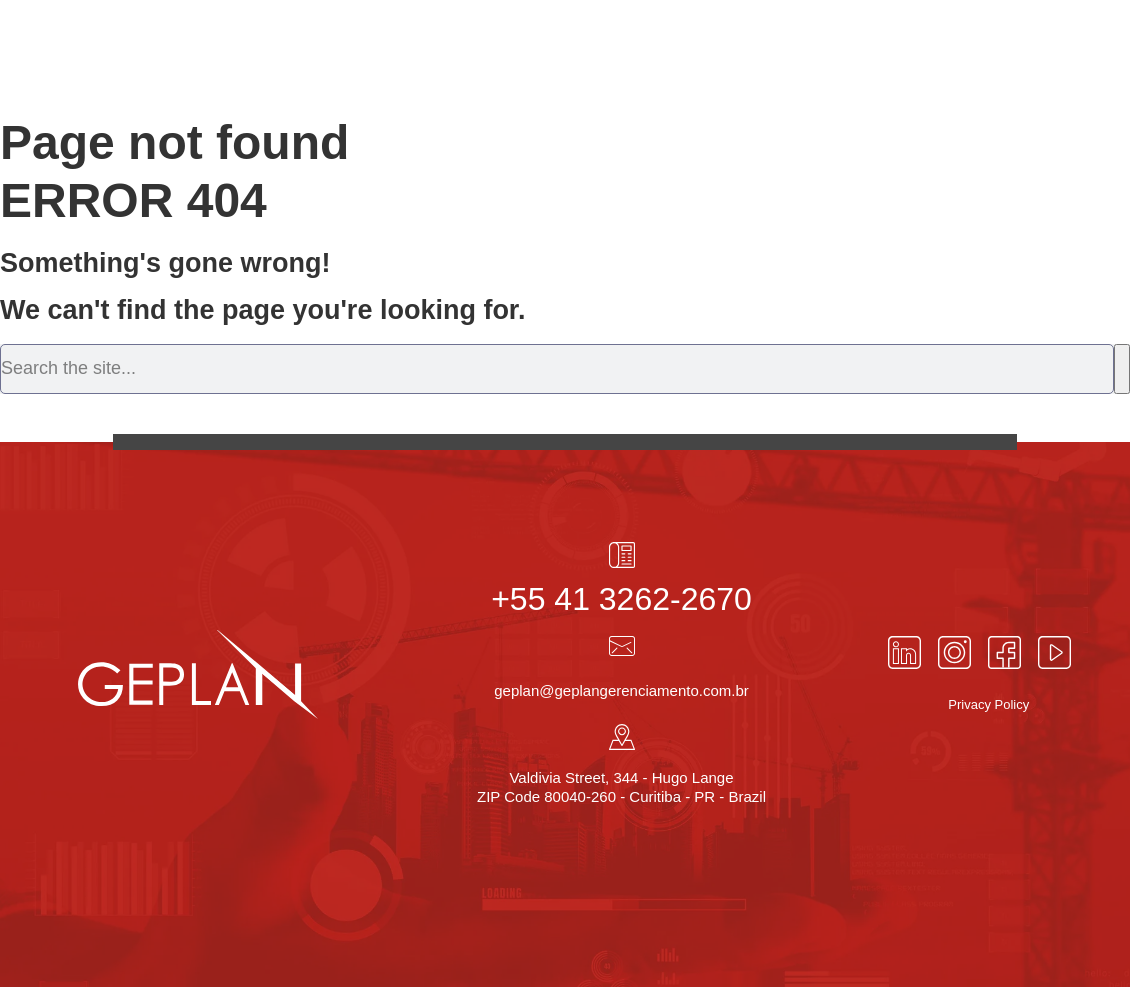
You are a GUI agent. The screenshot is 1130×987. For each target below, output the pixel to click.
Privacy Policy (988, 704)
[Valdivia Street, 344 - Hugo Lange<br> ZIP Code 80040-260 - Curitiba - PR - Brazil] (622, 737)
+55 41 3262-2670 (621, 599)
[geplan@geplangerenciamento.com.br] (622, 646)
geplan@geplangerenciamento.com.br (621, 690)
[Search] (1122, 369)
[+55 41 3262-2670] (622, 555)
